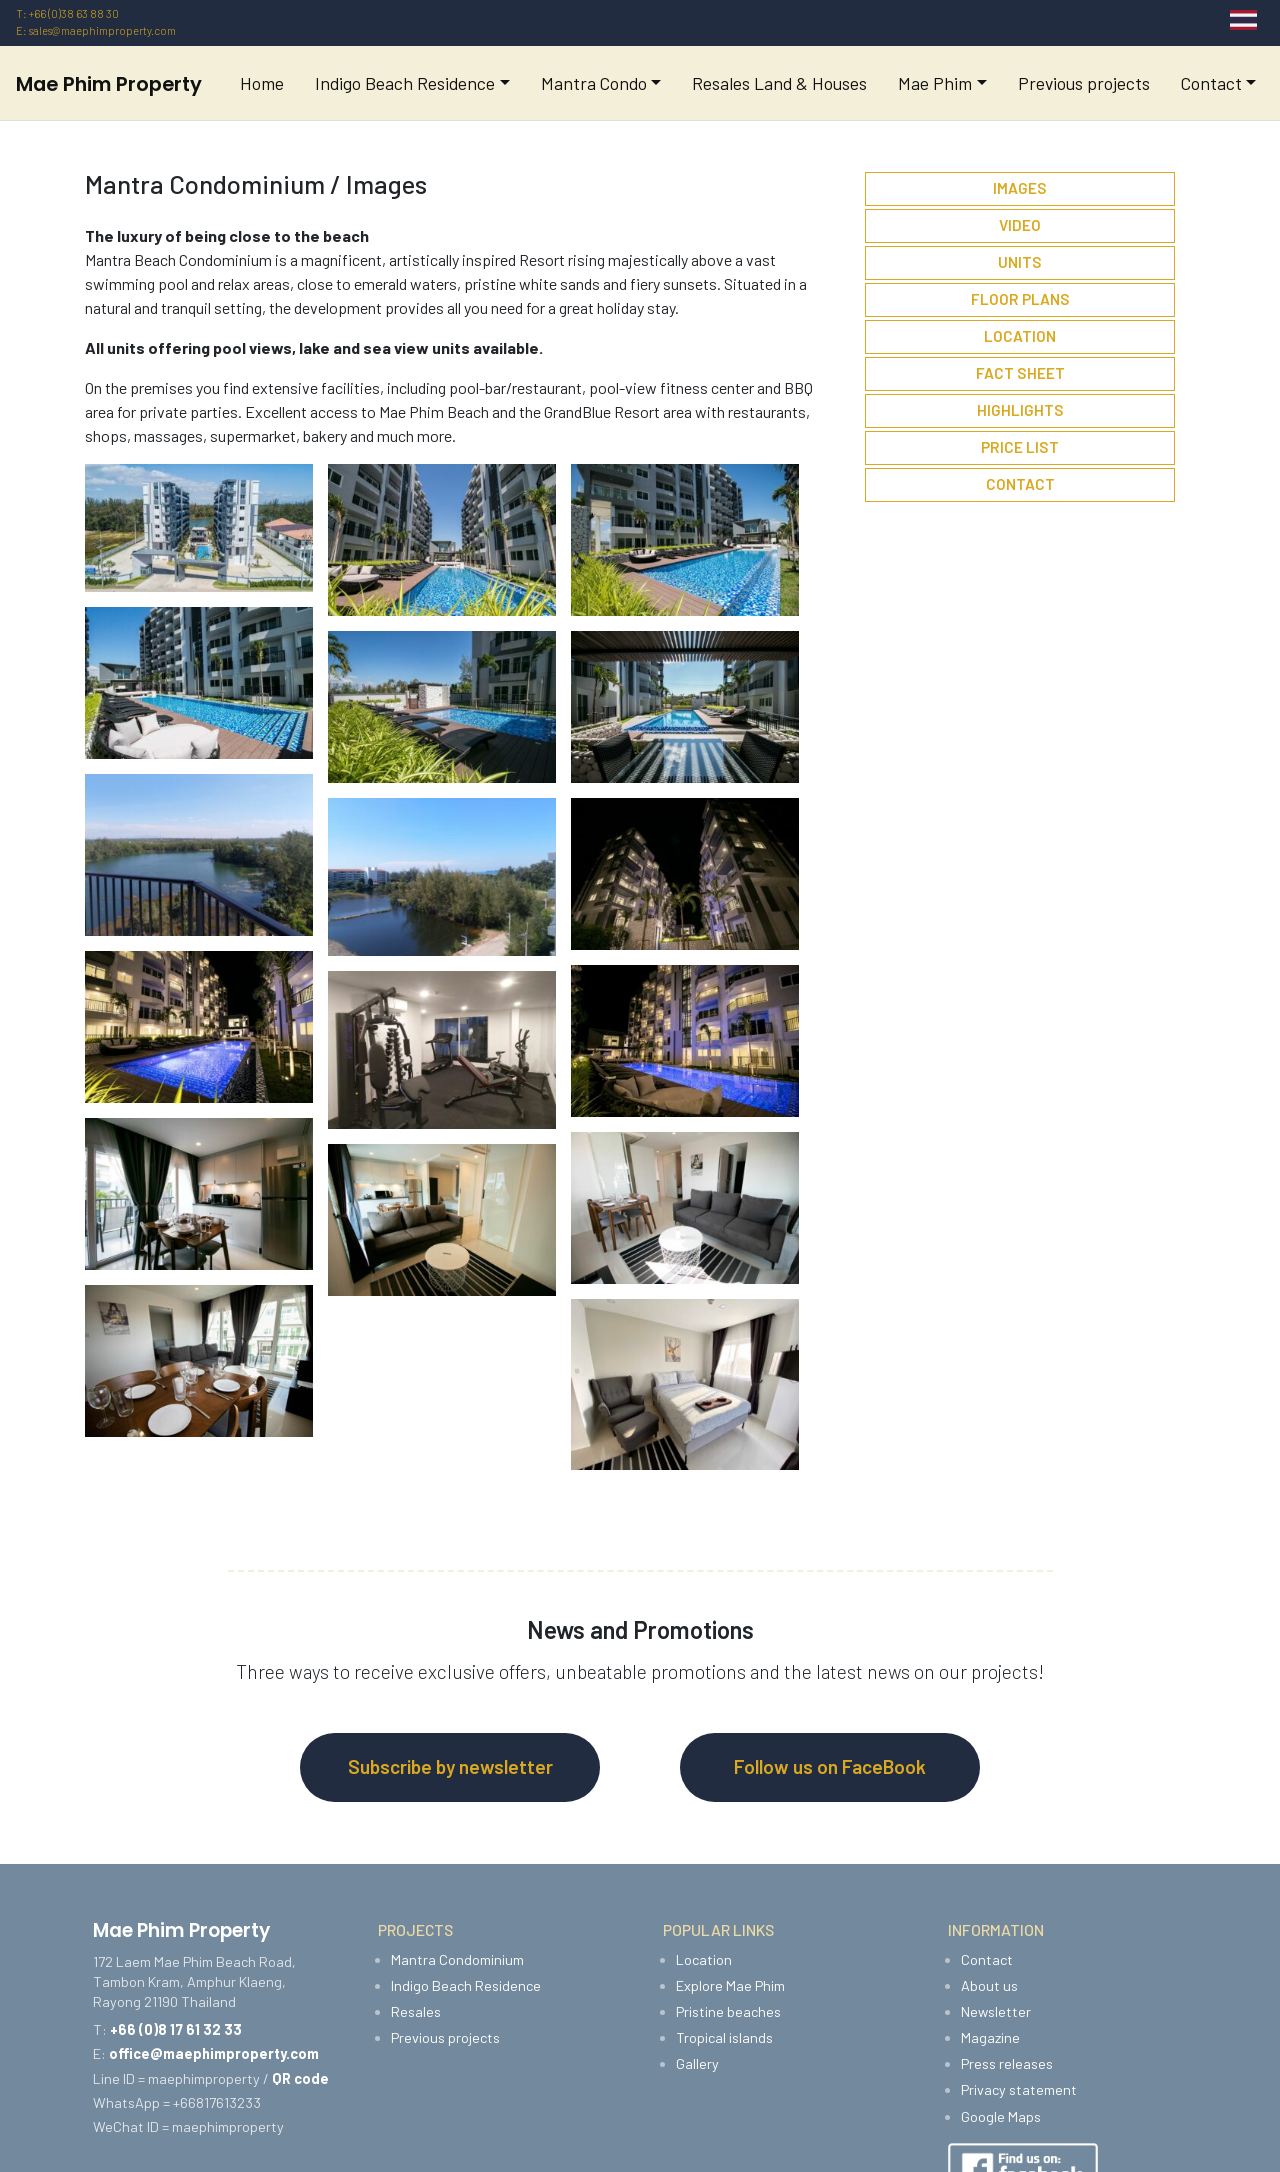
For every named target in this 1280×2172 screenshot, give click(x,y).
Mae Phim (935, 83)
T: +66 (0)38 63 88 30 (67, 13)
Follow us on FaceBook (830, 1766)
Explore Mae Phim (730, 1985)
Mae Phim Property (109, 84)
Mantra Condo (594, 83)
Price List (1020, 447)
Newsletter (996, 2011)
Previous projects (1084, 83)
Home (262, 83)
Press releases (1007, 2063)
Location (1020, 336)
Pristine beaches (728, 2011)
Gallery (697, 2063)
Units (1020, 262)
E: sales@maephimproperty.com (96, 30)
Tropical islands (724, 2037)
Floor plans (1020, 299)
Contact (1211, 83)
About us (989, 1985)
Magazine (990, 2037)
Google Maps (1001, 2116)
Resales (416, 2011)
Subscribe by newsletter (450, 1766)
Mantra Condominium (457, 1959)
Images (1020, 188)
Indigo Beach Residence (405, 83)
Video (1020, 225)
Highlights (1020, 410)
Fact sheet (1020, 373)
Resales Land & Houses (779, 83)
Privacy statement (1019, 2089)
